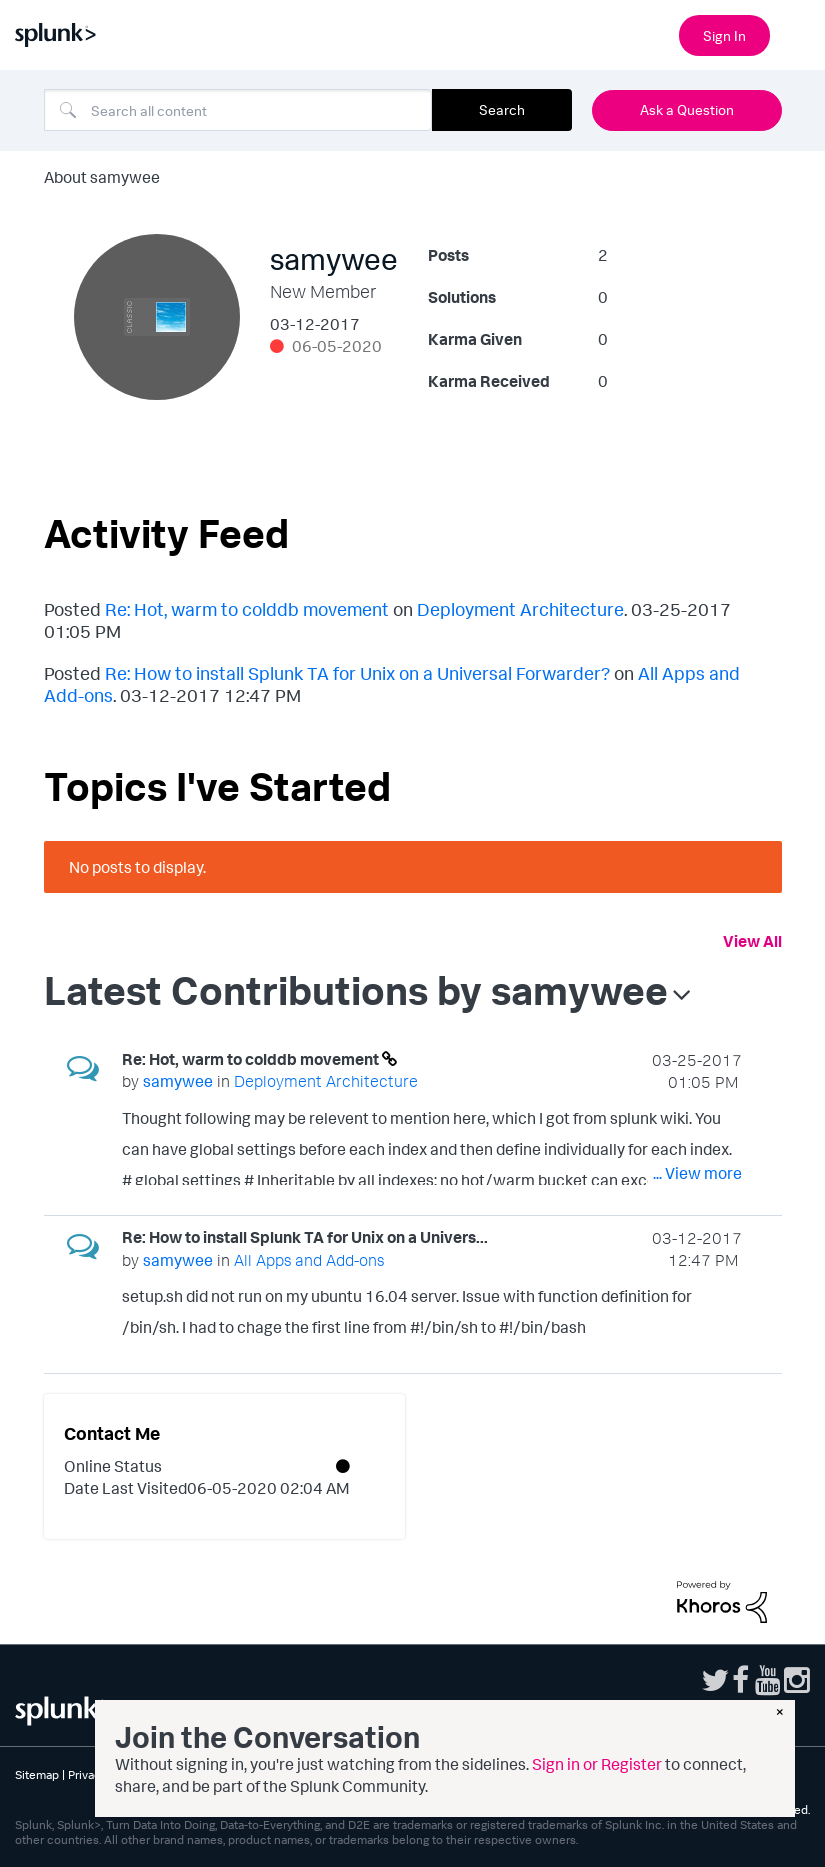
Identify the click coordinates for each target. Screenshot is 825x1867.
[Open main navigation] (798, 33)
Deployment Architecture (520, 609)
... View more (697, 1173)
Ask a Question (687, 109)
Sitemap (37, 1774)
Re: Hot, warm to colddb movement (247, 609)
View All (752, 941)
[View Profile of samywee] (178, 1081)
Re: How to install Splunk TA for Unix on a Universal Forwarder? (357, 673)
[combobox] (238, 110)
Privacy (87, 1774)
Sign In (724, 35)
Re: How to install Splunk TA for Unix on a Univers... (305, 1237)
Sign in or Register (597, 1764)
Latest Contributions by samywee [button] (356, 990)
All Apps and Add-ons (309, 1260)
